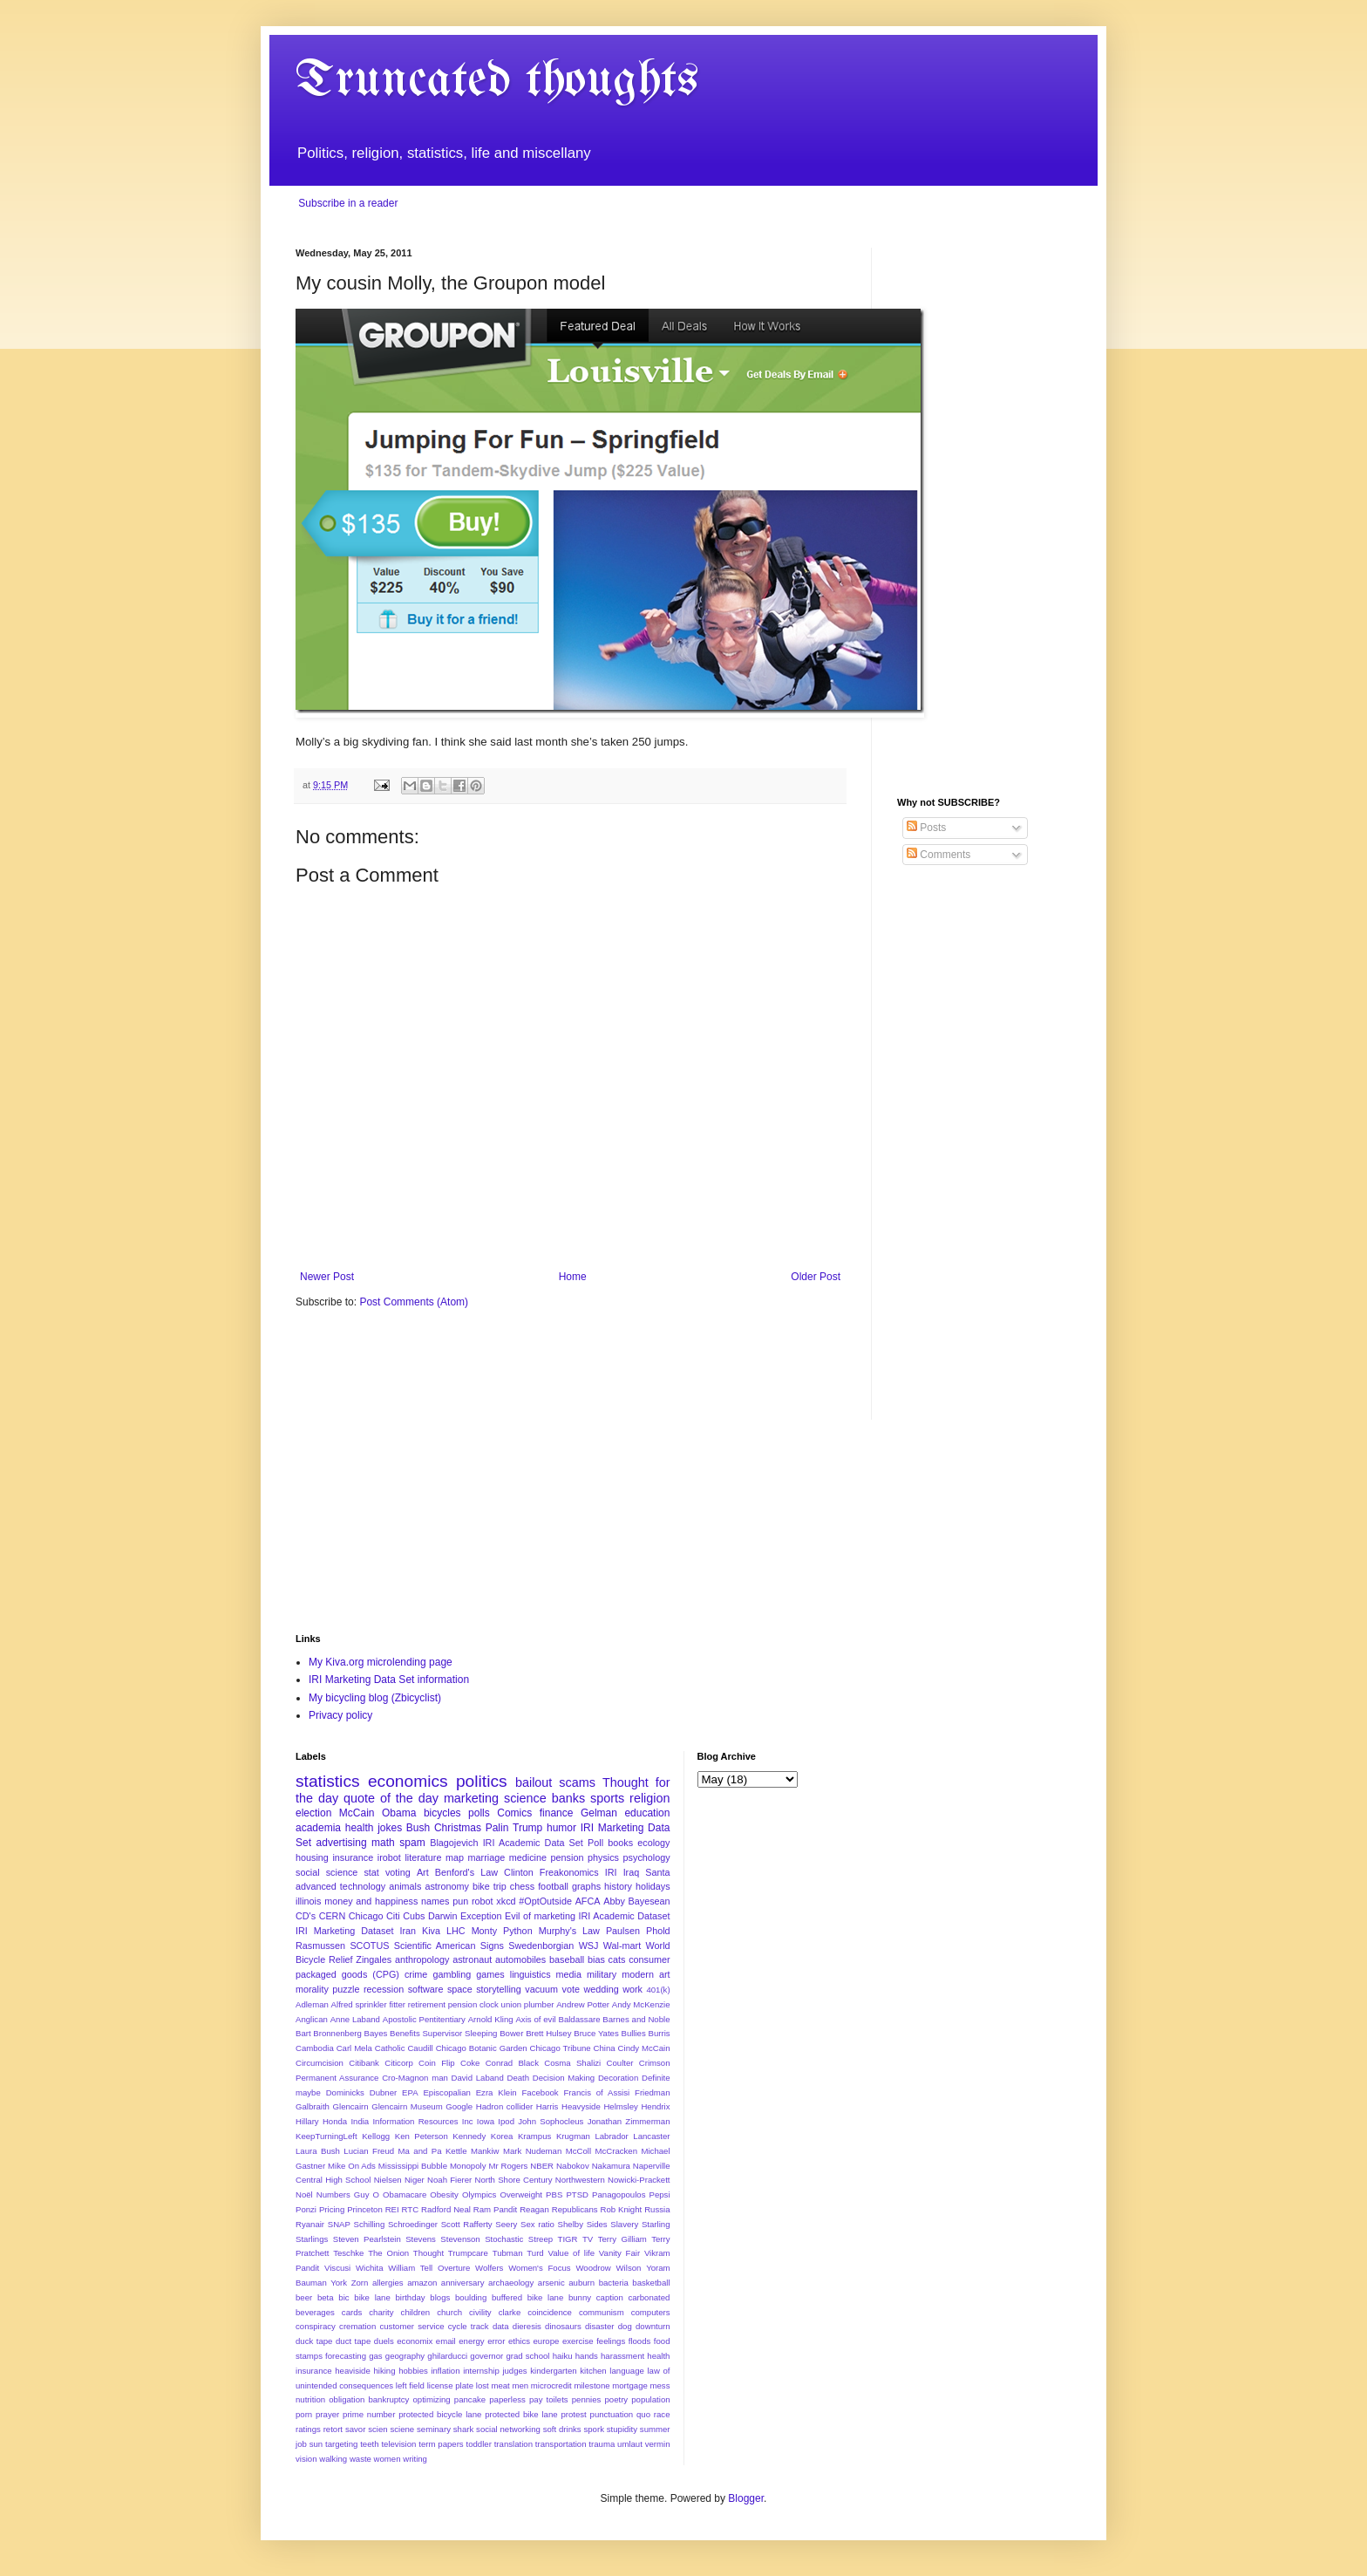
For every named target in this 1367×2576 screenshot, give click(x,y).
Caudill (419, 2048)
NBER (542, 2166)
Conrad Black (512, 2063)
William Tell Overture (429, 2268)
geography (405, 2356)
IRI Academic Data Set (533, 1842)
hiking (384, 2370)
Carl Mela (354, 2048)
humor (561, 1828)
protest (573, 2414)
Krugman (573, 2136)
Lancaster (651, 2136)
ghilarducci (447, 2356)
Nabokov (572, 2166)
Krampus (534, 2136)
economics (408, 1781)
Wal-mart (622, 1945)
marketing (471, 1798)
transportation (561, 2444)
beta (325, 2297)
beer (304, 2297)
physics (603, 1857)
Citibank (364, 2063)
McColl (578, 2151)
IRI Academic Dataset (624, 1916)
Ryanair (310, 2224)
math (383, 1843)
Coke (469, 2063)
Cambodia (315, 2048)
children (416, 2312)
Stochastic (504, 2239)
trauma (601, 2444)
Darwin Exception (465, 1916)
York (338, 2282)
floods (640, 2341)
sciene (402, 2429)
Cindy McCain (644, 2048)
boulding (470, 2297)
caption (609, 2297)
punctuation (612, 2414)
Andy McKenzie (641, 2004)
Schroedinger (413, 2224)
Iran (407, 1930)
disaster (600, 2326)
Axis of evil (535, 2019)
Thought (428, 2253)
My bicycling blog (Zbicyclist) (375, 1698)
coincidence (549, 2312)
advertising (341, 1843)
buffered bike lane (527, 2297)
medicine (528, 1857)
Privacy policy (340, 1715)
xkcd (505, 1901)
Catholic (390, 2048)
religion (649, 1798)
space (460, 1989)
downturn (653, 2326)
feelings (610, 2341)
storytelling (498, 1989)
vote (571, 1989)
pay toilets (548, 2399)
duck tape (314, 2341)
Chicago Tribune (560, 2048)
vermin (657, 2444)
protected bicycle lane (439, 2414)
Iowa (485, 2121)
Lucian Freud (368, 2151)
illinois (308, 1901)
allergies (388, 2282)
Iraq (631, 1872)
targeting (341, 2444)
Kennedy (469, 2136)
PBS (554, 2194)
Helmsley (620, 2106)
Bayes (376, 2033)
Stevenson (459, 2239)
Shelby (570, 2224)
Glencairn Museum (406, 2106)
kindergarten (553, 2370)
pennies (587, 2399)
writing (415, 2459)
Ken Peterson (421, 2136)
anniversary (463, 2282)
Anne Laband (355, 2019)
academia (318, 1828)
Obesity (444, 2194)
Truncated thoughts (497, 81)
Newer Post (327, 1277)
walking (333, 2459)
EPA (410, 2092)
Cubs (414, 1916)
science (525, 1798)
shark (463, 2429)
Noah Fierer (449, 2179)
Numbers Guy (343, 2194)
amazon (422, 2282)
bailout (533, 1782)
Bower (511, 2033)
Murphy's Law (569, 1930)
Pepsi (659, 2194)
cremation (357, 2326)
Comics (514, 1813)
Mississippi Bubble (412, 2166)
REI (392, 2209)
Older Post (815, 1277)
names (435, 1901)
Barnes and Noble (636, 2019)
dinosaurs (563, 2326)
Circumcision (319, 2063)
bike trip (490, 1886)
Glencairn (351, 2106)
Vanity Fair (619, 2253)
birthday (410, 2297)
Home (573, 1277)
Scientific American (435, 1945)
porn (304, 2414)
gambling (451, 1974)
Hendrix (655, 2106)
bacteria (614, 2282)
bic (343, 2297)
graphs (586, 1886)
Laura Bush (318, 2151)
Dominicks (345, 2092)
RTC (410, 2209)
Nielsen (388, 2179)
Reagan (534, 2209)
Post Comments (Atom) (413, 1302)
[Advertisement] (984, 509)
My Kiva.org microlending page (380, 1662)
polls (479, 1813)
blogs (440, 2297)
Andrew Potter (582, 2004)
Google (459, 2106)
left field (410, 2385)
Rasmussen (320, 1945)
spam (412, 1843)
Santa (657, 1872)
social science (326, 1872)
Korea (502, 2136)
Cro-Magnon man (415, 2077)
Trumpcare (468, 2253)
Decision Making (564, 2077)
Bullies (633, 2033)
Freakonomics (569, 1872)
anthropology (422, 1959)
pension (567, 1857)
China (604, 2048)
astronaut (472, 1959)
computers (650, 2312)
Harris (547, 2106)
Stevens (420, 2239)
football (553, 1886)
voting (398, 1872)
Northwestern (580, 2179)
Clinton (519, 1872)
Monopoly (468, 2166)
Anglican (312, 2019)
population (650, 2399)
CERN (332, 1916)
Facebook (539, 2092)
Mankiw (485, 2151)
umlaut (630, 2444)
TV (587, 2239)
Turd (535, 2253)
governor (486, 2356)
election (313, 1813)
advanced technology (340, 1886)
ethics (519, 2341)
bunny (579, 2297)
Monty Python (502, 1930)
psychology (646, 1857)
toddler (479, 2444)
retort (333, 2429)
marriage (487, 1857)
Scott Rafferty (467, 2224)
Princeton (365, 2209)
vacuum (541, 1989)
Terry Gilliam (622, 2239)
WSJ (589, 1945)
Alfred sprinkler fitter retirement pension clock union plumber (442, 2004)
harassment (622, 2356)
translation (513, 2444)
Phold (658, 1930)
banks (568, 1798)
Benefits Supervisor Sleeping (443, 2033)
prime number (369, 2414)
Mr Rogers (507, 2166)
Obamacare (404, 2194)
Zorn (360, 2282)
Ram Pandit (495, 2209)
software (426, 1989)
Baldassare (580, 2019)
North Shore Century (513, 2179)
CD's (306, 1916)
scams (577, 1782)
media (568, 1974)
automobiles (520, 1959)
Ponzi (306, 2209)
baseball (566, 1959)
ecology (653, 1842)
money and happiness (371, 1901)
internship (481, 2370)
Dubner (383, 2092)
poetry (616, 2399)
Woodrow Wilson (608, 2268)
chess (522, 1886)
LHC (456, 1930)
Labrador (611, 2136)
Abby (614, 1901)
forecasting (345, 2356)
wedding (600, 1989)
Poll (595, 1842)
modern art (646, 1974)
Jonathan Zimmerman (629, 2121)
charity (381, 2312)
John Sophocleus (550, 2121)
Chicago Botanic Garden (481, 2048)
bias (596, 1959)
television (398, 2444)
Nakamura (611, 2166)
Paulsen (623, 1930)
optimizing (432, 2399)
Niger (415, 2179)
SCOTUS (369, 1945)
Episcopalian (446, 2092)
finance (557, 1813)
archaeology (511, 2282)
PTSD (577, 2194)
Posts (926, 827)
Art (423, 1872)
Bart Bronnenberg (329, 2033)
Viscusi (337, 2268)
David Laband (478, 2077)
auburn (581, 2282)
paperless (507, 2399)
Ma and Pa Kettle (432, 2151)
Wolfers (489, 2268)
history (618, 1886)
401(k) (658, 1989)
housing (312, 1857)
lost (482, 2385)
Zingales (373, 1959)
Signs (492, 1945)
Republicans (575, 2209)
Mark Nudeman (532, 2151)
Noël (304, 2194)
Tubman (508, 2253)
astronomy (446, 1886)
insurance (352, 1857)
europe (547, 2341)
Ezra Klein (496, 2092)
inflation (445, 2370)
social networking (508, 2429)
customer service (411, 2326)
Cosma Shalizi (572, 2063)
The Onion (388, 2253)
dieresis (527, 2326)
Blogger (746, 2498)
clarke (510, 2312)
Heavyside (581, 2106)
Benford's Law (466, 1872)
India (359, 2121)
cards (352, 2312)
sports (607, 1798)
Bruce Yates (596, 2033)
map (454, 1857)
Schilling (369, 2224)
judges (514, 2370)
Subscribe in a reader (348, 203)
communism (601, 2312)
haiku (563, 2356)
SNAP (339, 2224)
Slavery (624, 2224)
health (359, 1828)
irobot (389, 1857)
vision (306, 2459)
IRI (611, 1872)
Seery (506, 2224)
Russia (657, 2209)
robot (482, 1901)
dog (625, 2326)
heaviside (353, 2370)
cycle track (468, 2326)
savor (355, 2429)
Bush (418, 1828)
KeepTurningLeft (326, 2136)
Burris (659, 2033)
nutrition (310, 2399)
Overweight (521, 2194)
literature (423, 1857)
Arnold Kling (490, 2019)
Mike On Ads (352, 2166)
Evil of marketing (540, 1916)
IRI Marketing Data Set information (389, 1679)
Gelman (599, 1813)
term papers (440, 2444)
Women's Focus (539, 2268)
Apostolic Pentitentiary (424, 2019)
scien (377, 2429)
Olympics (479, 2194)
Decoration (618, 2077)
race (662, 2414)
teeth (369, 2444)
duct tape (353, 2341)
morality (312, 1989)
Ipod (506, 2121)
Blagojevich (454, 1842)
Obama (399, 1813)
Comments (938, 854)
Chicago (366, 1916)
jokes (389, 1828)
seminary (434, 2429)
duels (384, 2341)
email (446, 2341)
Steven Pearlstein (367, 2239)
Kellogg (376, 2136)
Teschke (348, 2253)
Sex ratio (537, 2224)
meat (500, 2385)
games (490, 1974)
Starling (656, 2224)
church (449, 2312)
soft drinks (562, 2429)
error (496, 2341)
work (632, 1989)
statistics (328, 1781)
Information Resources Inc (422, 2121)
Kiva (431, 1930)
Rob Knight (621, 2209)
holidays (653, 1886)
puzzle (345, 1989)
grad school (527, 2356)
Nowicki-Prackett (639, 2179)
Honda (335, 2121)
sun (316, 2444)
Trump (527, 1828)
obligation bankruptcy (369, 2399)
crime (416, 1974)
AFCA (588, 1901)
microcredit (551, 2385)
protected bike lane (521, 2414)
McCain (357, 1813)
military (601, 1974)
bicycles (442, 1813)
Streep (540, 2239)
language (626, 2370)
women (387, 2459)
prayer (327, 2414)
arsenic (551, 2282)
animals (405, 1886)
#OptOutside (545, 1901)
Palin (497, 1828)
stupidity (622, 2429)
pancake (470, 2399)
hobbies (413, 2370)
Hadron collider (504, 2106)
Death (518, 2077)
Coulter (620, 2063)
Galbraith (313, 2106)
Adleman (312, 2004)
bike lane (372, 2297)
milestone (592, 2385)
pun (460, 1901)
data (501, 2326)
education (647, 1813)
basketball (651, 2282)
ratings (308, 2429)
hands (586, 2356)
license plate (450, 2385)
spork (593, 2429)
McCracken (616, 2151)
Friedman (652, 2092)
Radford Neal (446, 2209)
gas (375, 2356)
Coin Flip (436, 2063)
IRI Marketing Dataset (344, 1930)
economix (414, 2341)
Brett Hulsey (548, 2033)
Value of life (571, 2253)
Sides (597, 2224)
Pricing (331, 2209)
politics (481, 1781)
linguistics (530, 1974)
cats (617, 1959)
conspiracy (316, 2326)
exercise (578, 2341)
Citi (393, 1916)
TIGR (568, 2239)
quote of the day (391, 1798)
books (620, 1842)
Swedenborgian (541, 1945)
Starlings (312, 2239)
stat (371, 1872)
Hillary (307, 2121)
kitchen (593, 2370)
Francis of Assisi (596, 2092)
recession (384, 1989)
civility (480, 2312)
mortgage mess (641, 2385)
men (520, 2385)
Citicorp (398, 2063)
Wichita (369, 2268)
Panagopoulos (618, 2194)
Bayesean (649, 1901)
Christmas (457, 1828)
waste (360, 2459)
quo (643, 2414)
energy (471, 2341)
